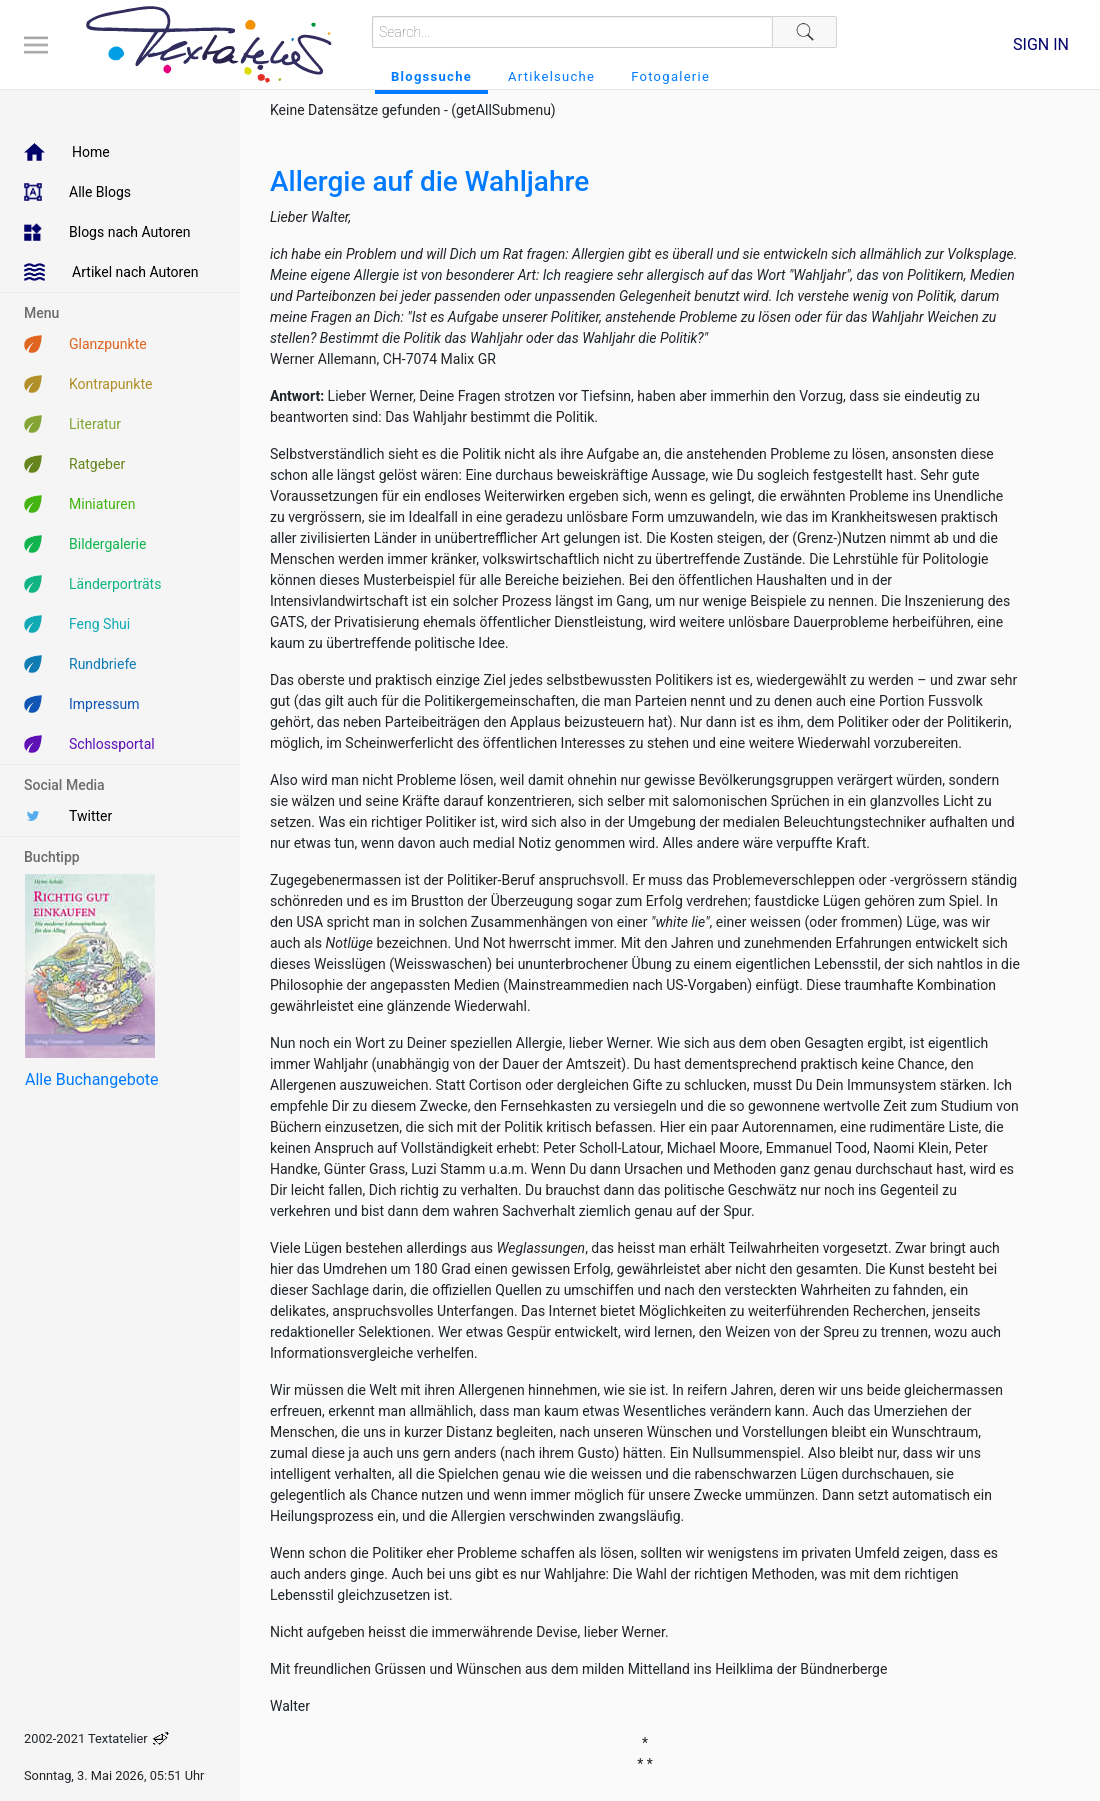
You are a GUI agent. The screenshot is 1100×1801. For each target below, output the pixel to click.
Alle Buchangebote (91, 1079)
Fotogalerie (670, 76)
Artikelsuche (551, 76)
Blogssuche (431, 76)
